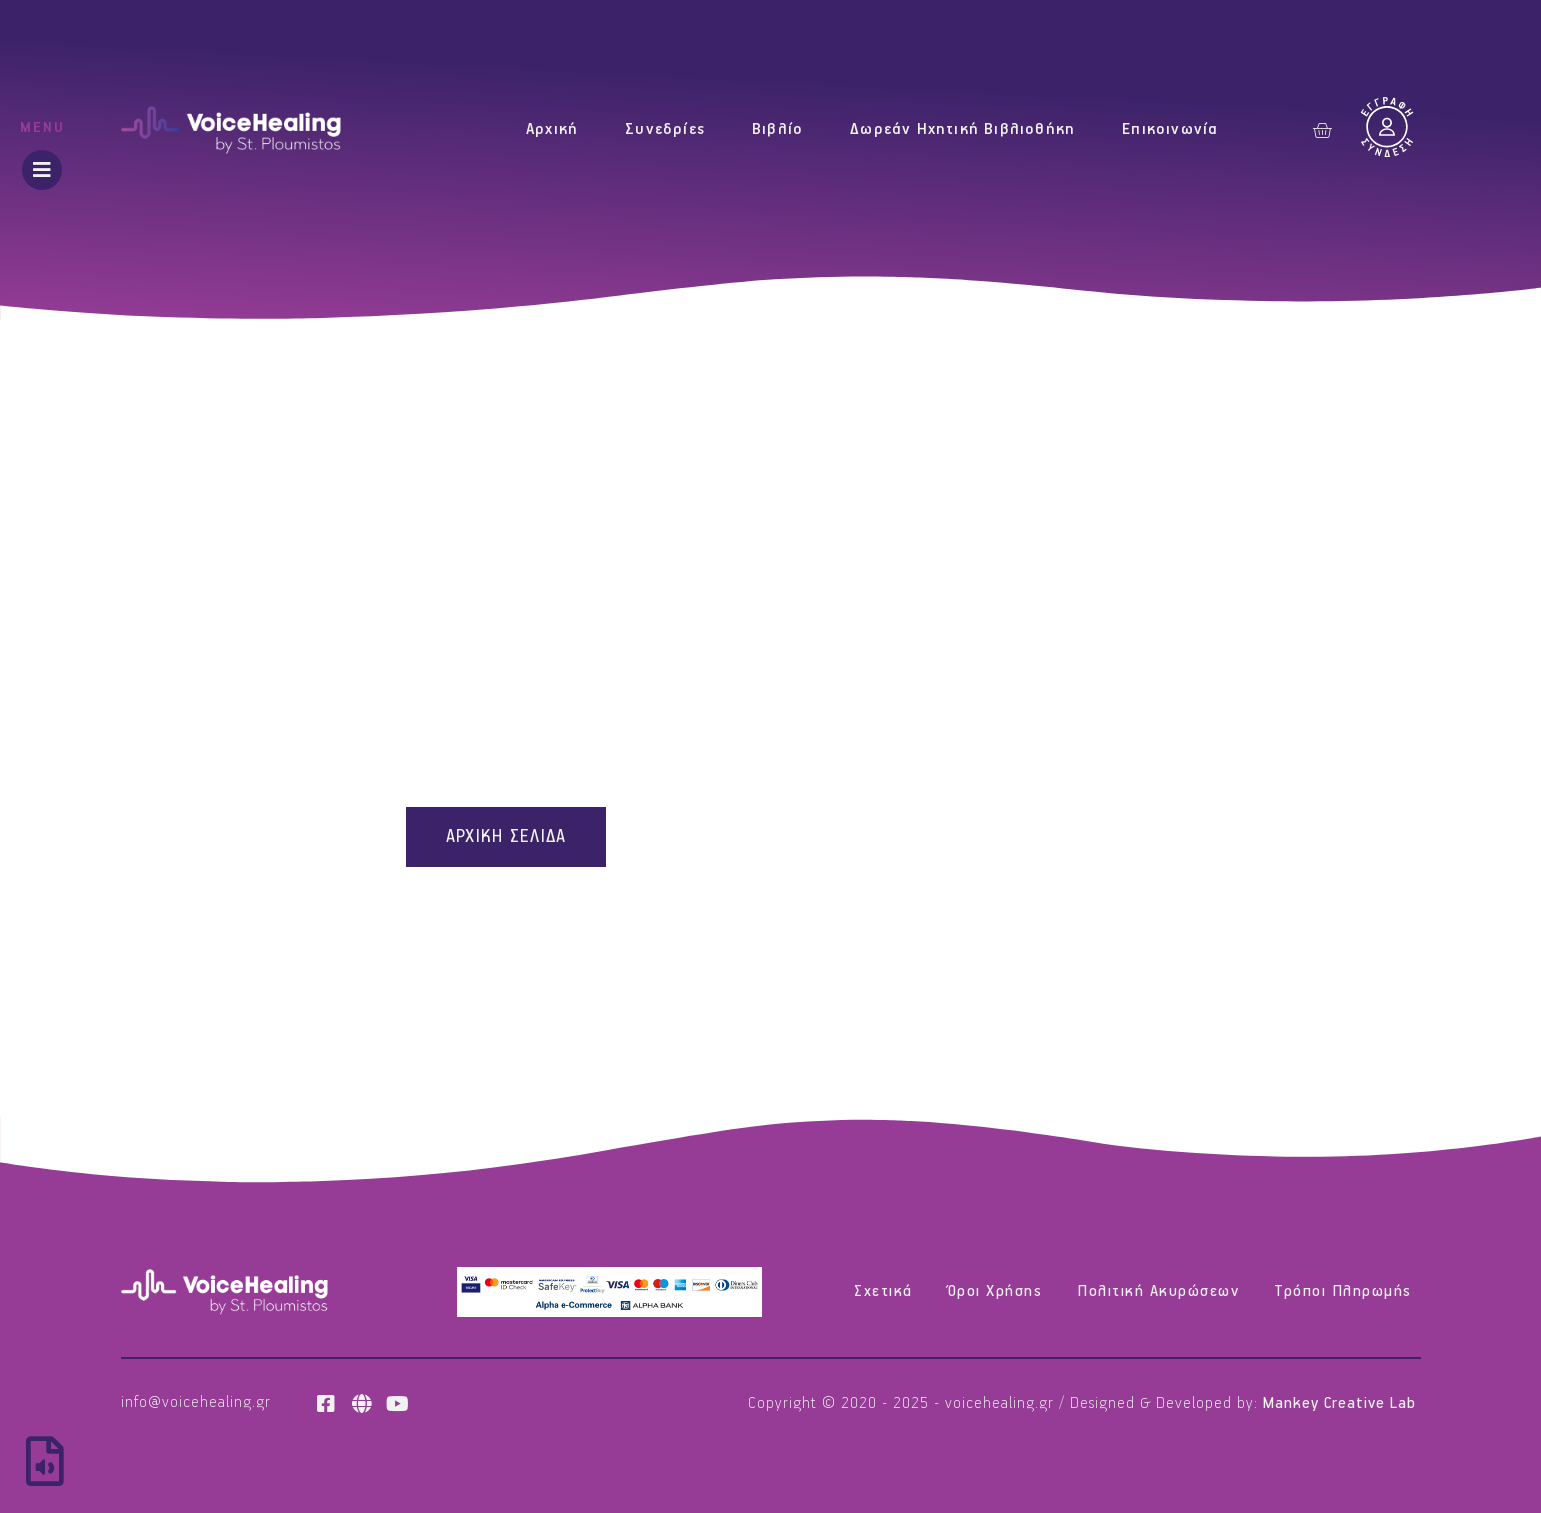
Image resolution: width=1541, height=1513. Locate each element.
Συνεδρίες (665, 129)
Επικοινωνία (1170, 129)
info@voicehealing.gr (196, 1402)
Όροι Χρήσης (995, 1291)
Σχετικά (883, 1291)
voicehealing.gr (999, 1403)
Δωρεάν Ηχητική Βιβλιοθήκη (962, 129)
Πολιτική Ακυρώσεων (1158, 1291)
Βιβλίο (777, 129)
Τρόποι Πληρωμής (1343, 1291)
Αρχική (552, 129)
